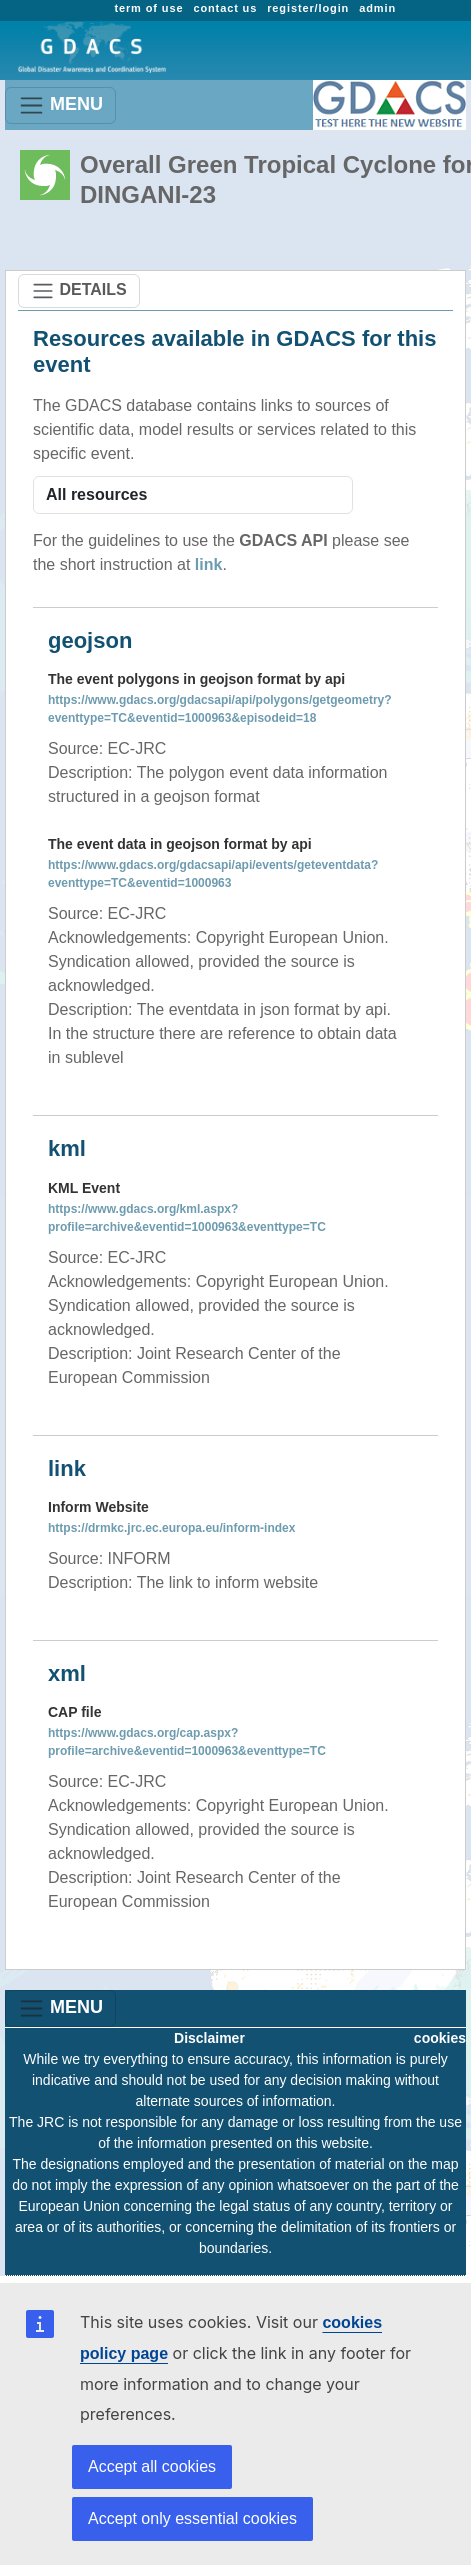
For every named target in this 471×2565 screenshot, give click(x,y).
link (209, 564)
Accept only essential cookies (192, 2518)
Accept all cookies (152, 2466)
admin (377, 8)
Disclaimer (209, 2038)
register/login (308, 8)
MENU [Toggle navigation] (60, 105)
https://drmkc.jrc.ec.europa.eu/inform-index (171, 1528)
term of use (148, 8)
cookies (440, 2038)
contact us (225, 8)
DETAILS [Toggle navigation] (79, 291)
